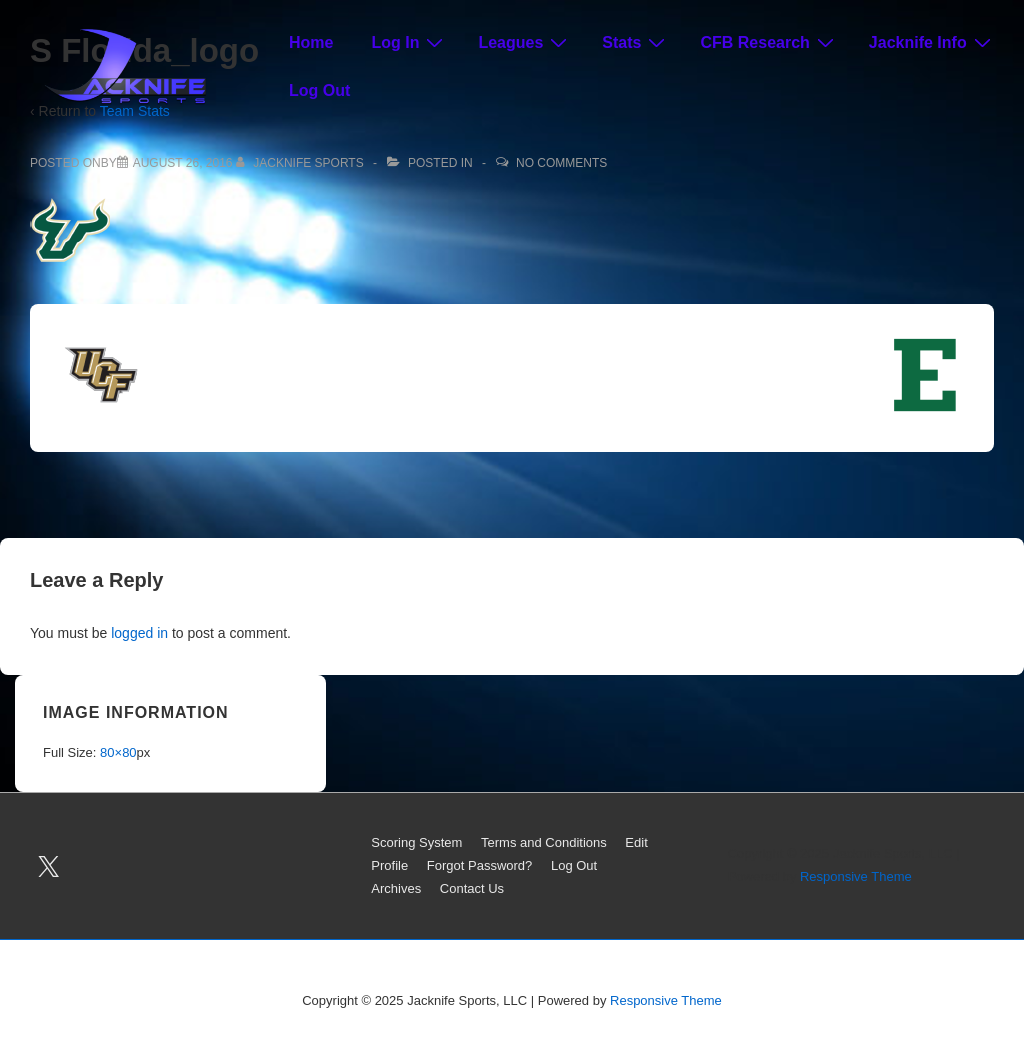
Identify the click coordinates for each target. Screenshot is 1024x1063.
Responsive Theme (856, 876)
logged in (139, 633)
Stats (636, 42)
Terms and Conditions (544, 842)
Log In (409, 42)
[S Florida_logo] (183, 163)
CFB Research (769, 42)
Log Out (319, 90)
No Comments (561, 163)
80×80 (118, 752)
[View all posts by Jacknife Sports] (301, 163)
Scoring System (416, 842)
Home (311, 42)
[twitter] (49, 866)
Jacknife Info (932, 42)
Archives (396, 888)
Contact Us (472, 888)
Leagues (525, 42)
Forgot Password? (480, 865)
